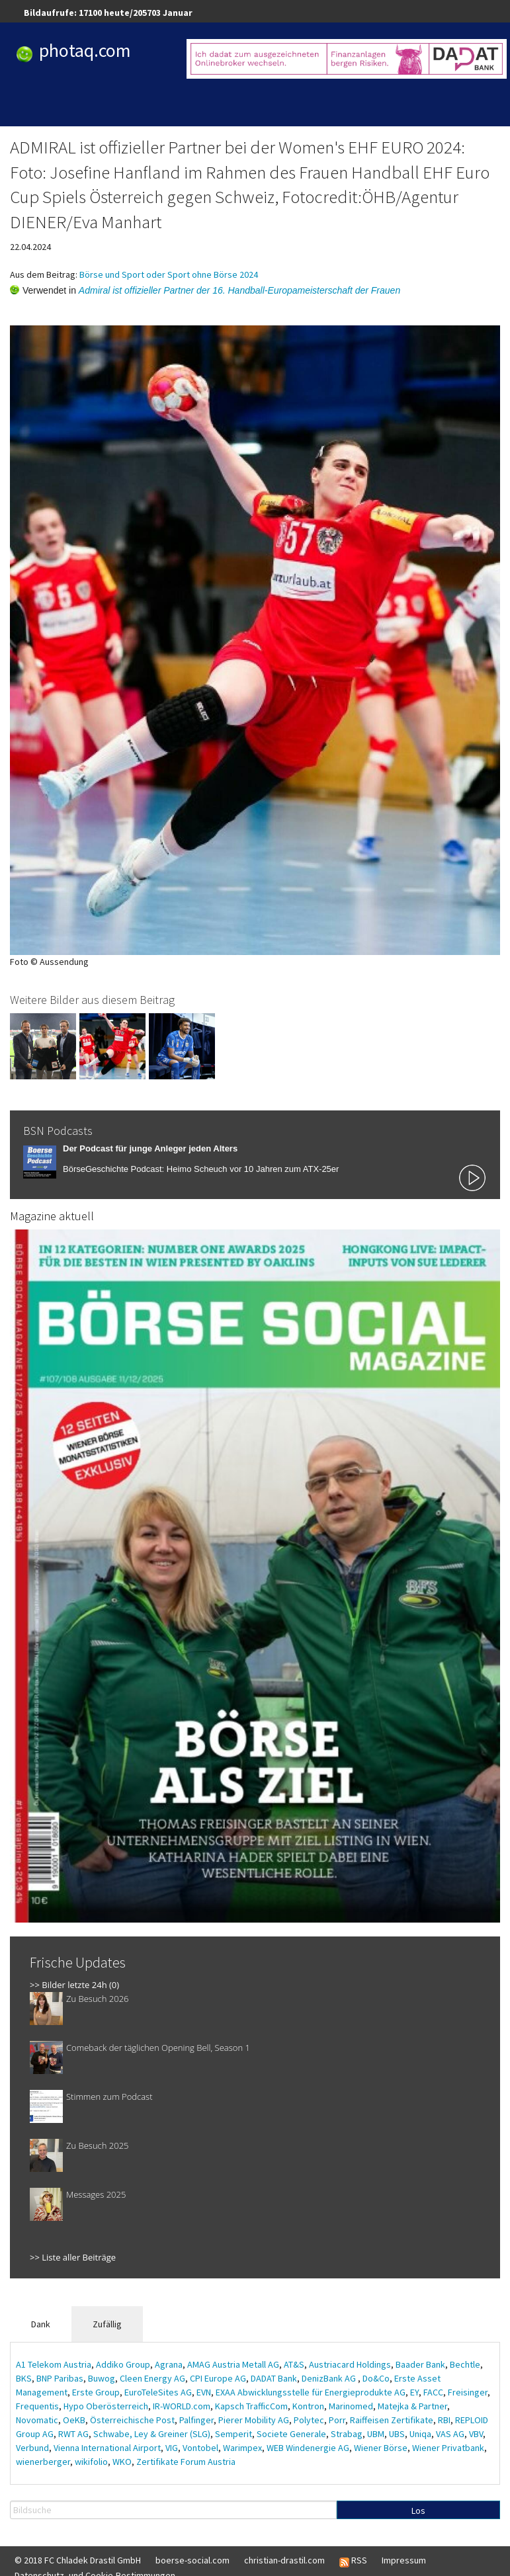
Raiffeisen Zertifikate (391, 2420)
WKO (122, 2462)
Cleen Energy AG (152, 2378)
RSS (353, 2560)
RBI (444, 2420)
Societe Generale (291, 2434)
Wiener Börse (380, 2448)
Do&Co (376, 2378)
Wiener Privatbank (448, 2448)
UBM (375, 2434)
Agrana (169, 2364)
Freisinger (468, 2392)
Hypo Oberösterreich (106, 2406)
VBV (476, 2434)
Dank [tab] (40, 2324)
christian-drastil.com (284, 2560)
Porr (337, 2420)
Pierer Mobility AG (253, 2420)
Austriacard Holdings (350, 2364)
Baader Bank (420, 2364)
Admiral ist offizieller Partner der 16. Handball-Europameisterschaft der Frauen (239, 290)
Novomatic (37, 2420)
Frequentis (37, 2406)
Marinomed (351, 2406)
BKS (24, 2378)
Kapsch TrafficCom (251, 2406)
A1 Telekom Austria (53, 2364)
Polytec (309, 2420)
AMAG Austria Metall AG (233, 2364)
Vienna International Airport (107, 2448)
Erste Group (96, 2392)
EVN (203, 2392)
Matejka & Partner (412, 2406)
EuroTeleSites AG (158, 2392)
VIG (171, 2448)
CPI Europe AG (218, 2378)
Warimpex (242, 2448)
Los (418, 2510)
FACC (433, 2392)
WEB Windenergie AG (308, 2448)
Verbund (32, 2448)
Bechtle (465, 2364)
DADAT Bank (274, 2378)
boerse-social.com (192, 2560)
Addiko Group (123, 2364)
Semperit (233, 2434)
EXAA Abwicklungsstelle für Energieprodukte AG (310, 2392)
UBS (397, 2434)
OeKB (74, 2420)
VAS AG (450, 2434)
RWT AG (73, 2434)
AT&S (294, 2364)
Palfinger (196, 2420)
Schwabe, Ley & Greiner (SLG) (151, 2434)
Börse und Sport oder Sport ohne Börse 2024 (168, 274)
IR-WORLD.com (181, 2406)
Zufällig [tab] (107, 2324)
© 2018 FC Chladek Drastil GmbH (78, 2560)
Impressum (404, 2560)
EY (414, 2392)
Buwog (101, 2378)
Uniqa (420, 2434)
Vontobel (200, 2448)
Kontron (308, 2406)
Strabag (346, 2434)
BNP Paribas (59, 2378)
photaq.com (85, 50)
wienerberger (43, 2462)
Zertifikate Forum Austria (185, 2462)
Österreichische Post (132, 2420)
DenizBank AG (330, 2378)
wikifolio (91, 2462)
